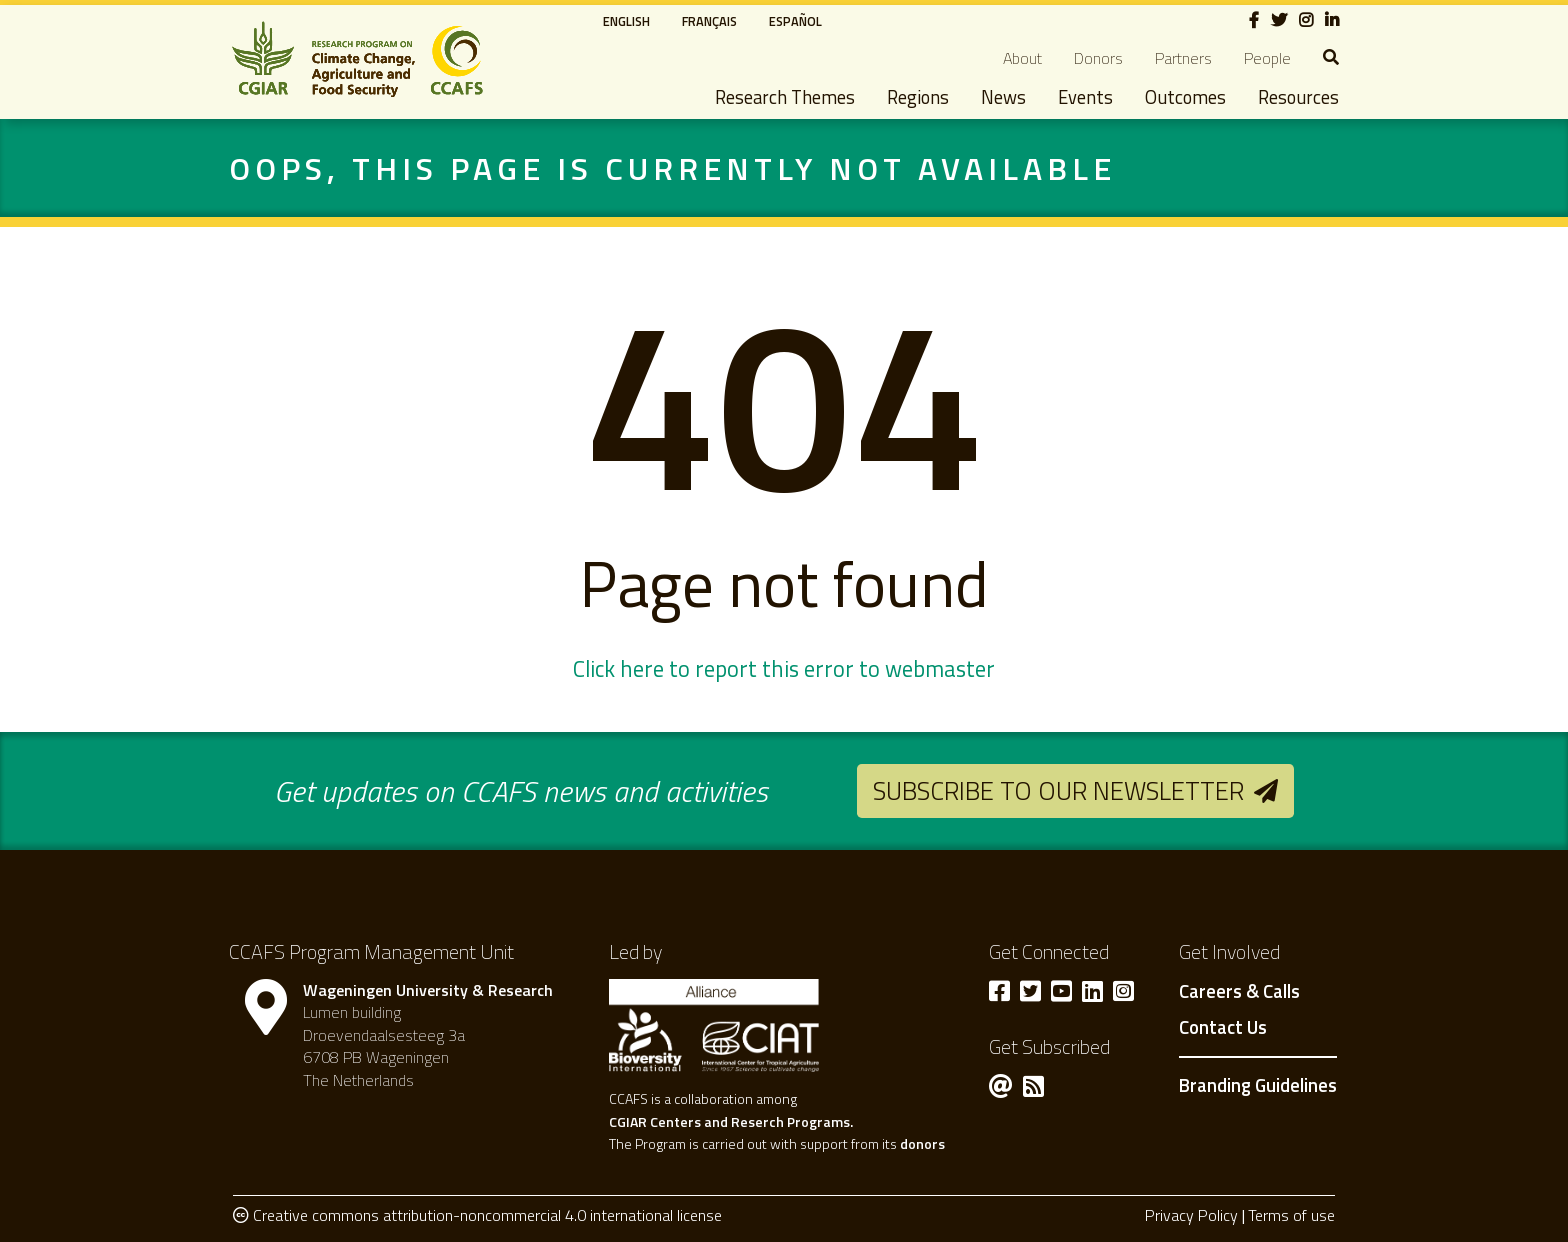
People (1267, 58)
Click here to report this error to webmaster (784, 669)
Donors (1098, 58)
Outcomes (1185, 97)
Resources (1298, 97)
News (1003, 97)
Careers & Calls (1239, 992)
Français (709, 21)
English (626, 21)
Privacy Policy (1191, 1215)
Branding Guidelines (1258, 1085)
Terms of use (1291, 1215)
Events (1085, 97)
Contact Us (1223, 1028)
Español (795, 21)
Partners (1183, 58)
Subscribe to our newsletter (1058, 790)
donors (922, 1143)
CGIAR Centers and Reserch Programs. (731, 1121)
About (1022, 58)
